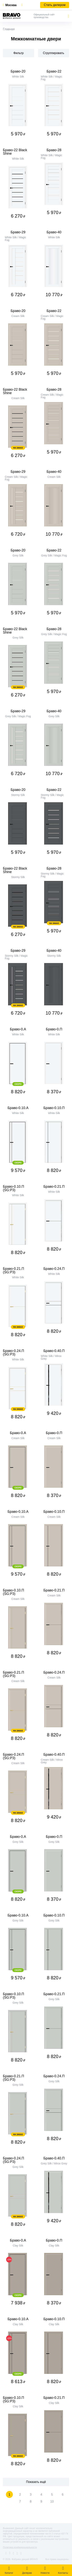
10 (52, 2501)
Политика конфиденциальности (20, 2547)
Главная (9, 29)
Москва (11, 5)
